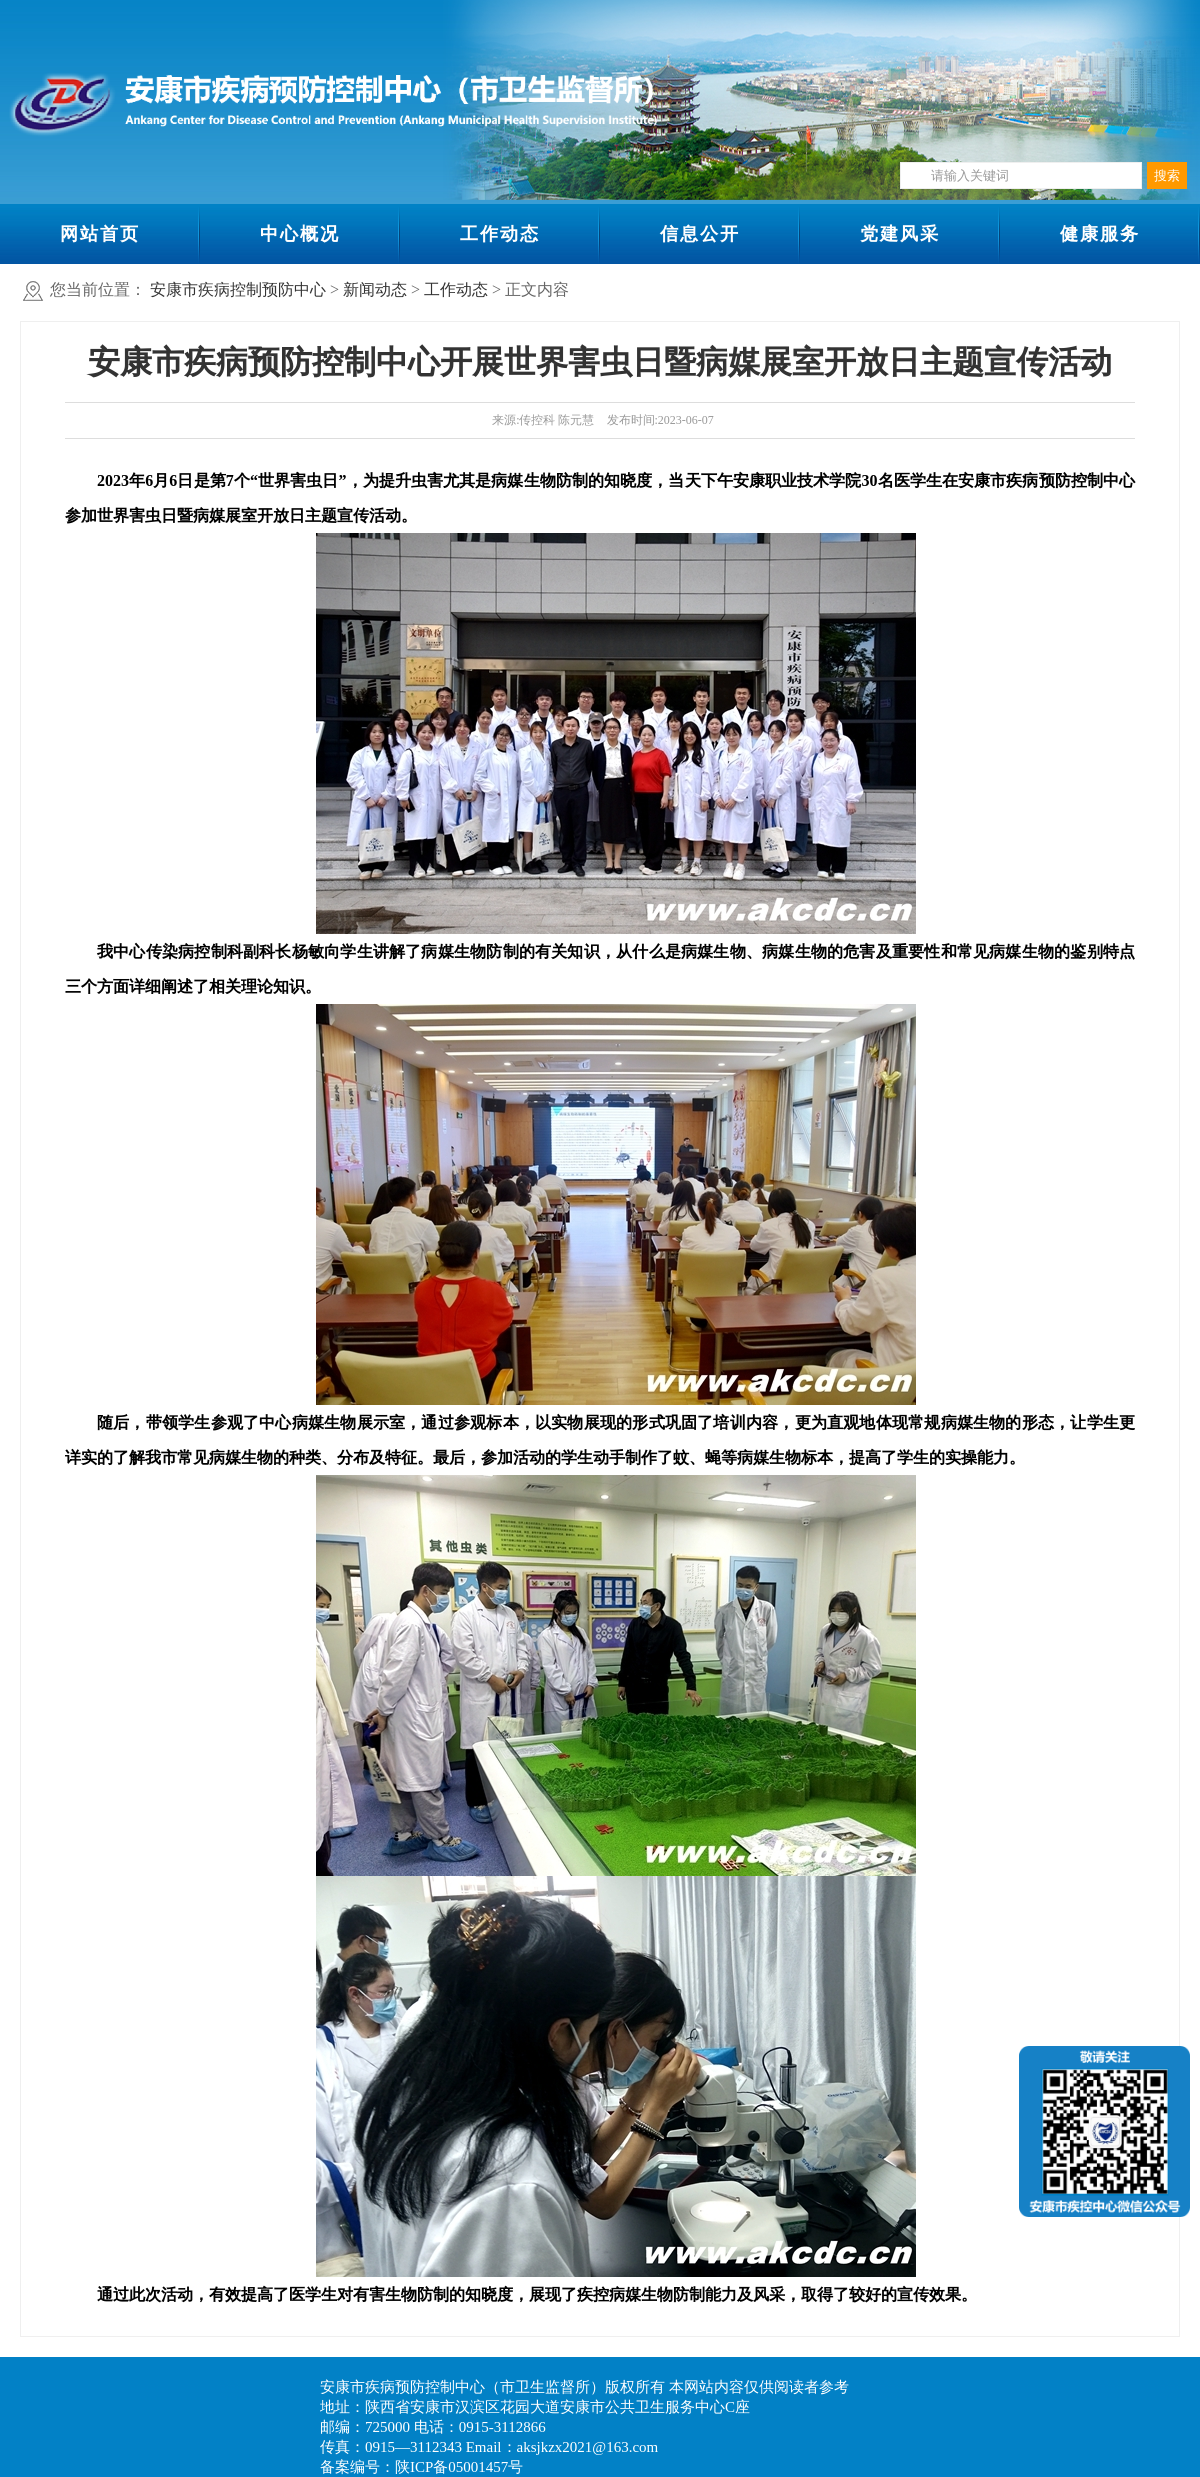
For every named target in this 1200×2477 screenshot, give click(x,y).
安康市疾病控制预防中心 (238, 289)
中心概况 (300, 234)
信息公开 (700, 234)
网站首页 (100, 234)
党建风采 (900, 234)
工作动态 (500, 234)
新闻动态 (375, 289)
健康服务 (1100, 234)
